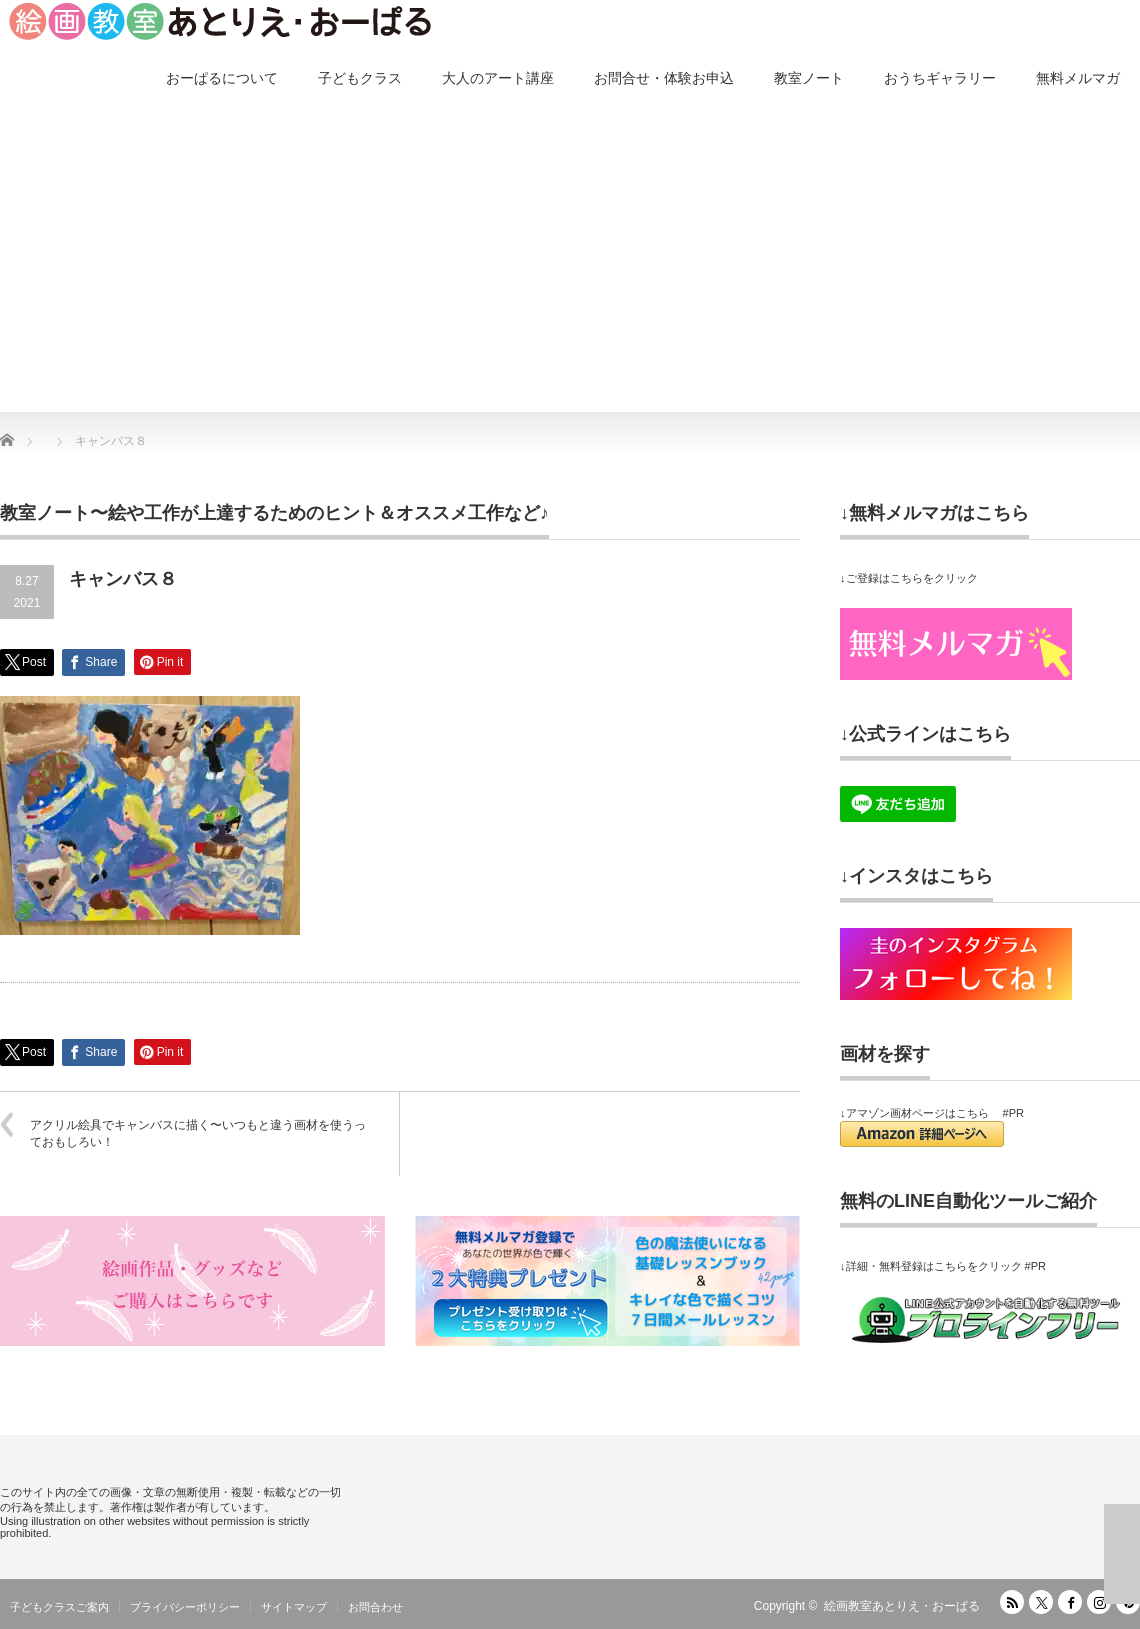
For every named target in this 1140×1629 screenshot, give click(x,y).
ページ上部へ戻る (1122, 1554)
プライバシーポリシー (185, 1607)
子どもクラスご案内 (59, 1607)
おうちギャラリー (940, 78)
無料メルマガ (1078, 78)
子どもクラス (360, 78)
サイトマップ (294, 1607)
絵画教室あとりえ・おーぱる (902, 1606)
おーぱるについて (222, 78)
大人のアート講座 (498, 78)
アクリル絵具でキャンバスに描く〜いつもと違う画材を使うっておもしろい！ (198, 1133)
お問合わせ (375, 1607)
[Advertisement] (570, 262)
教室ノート (809, 78)
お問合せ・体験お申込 (664, 78)
